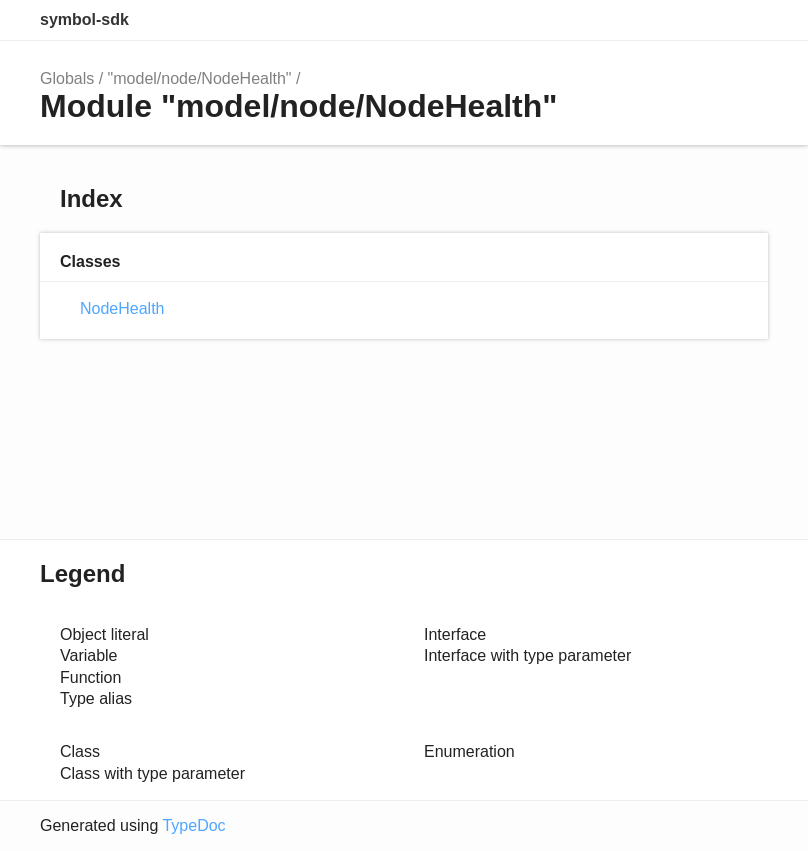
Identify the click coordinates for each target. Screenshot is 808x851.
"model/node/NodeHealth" (200, 78)
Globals (67, 78)
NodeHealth (122, 308)
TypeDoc (193, 825)
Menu (748, 20)
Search (664, 20)
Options (704, 20)
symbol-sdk (84, 19)
